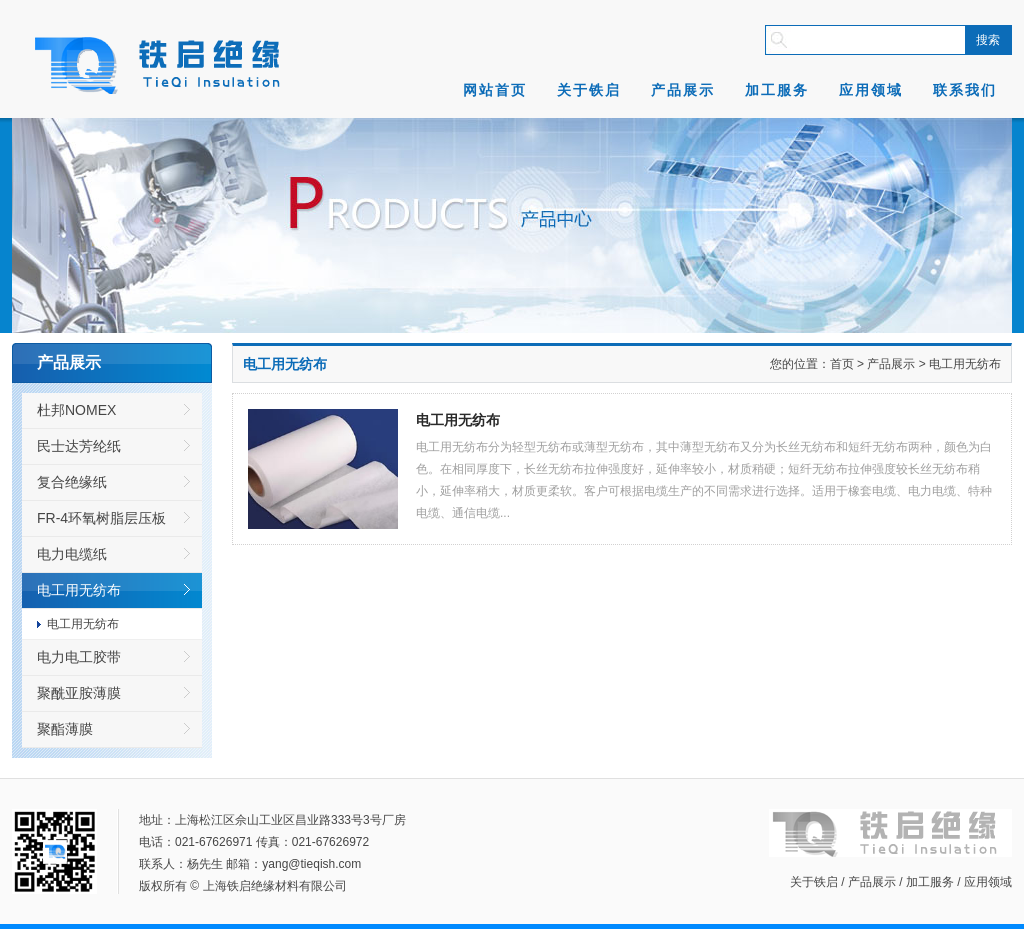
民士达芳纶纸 (79, 446)
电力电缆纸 (72, 554)
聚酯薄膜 (65, 729)
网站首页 (495, 90)
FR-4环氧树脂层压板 (101, 518)
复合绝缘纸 (72, 482)
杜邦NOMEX (76, 410)
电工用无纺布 (79, 590)
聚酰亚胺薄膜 (79, 693)
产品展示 (683, 90)
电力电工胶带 (79, 657)
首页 (842, 364)
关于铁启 (589, 90)
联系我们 (965, 90)
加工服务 (777, 90)
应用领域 (871, 90)
